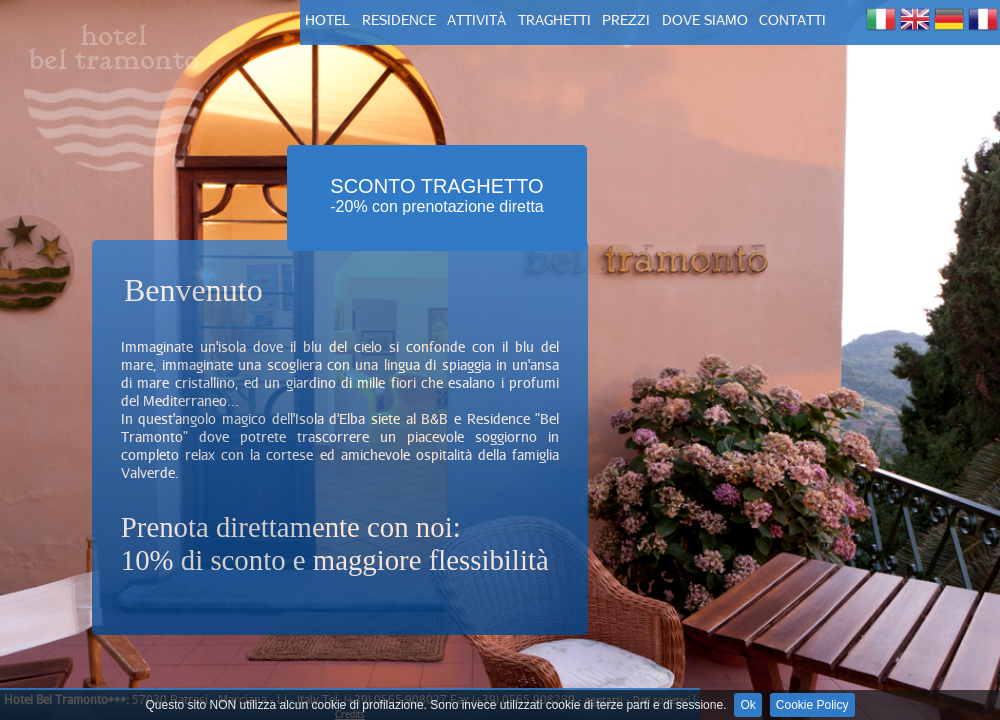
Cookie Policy (812, 705)
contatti (792, 19)
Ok (747, 705)
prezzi (626, 19)
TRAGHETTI (554, 19)
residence (399, 19)
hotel (327, 19)
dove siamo (705, 19)
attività (476, 19)
